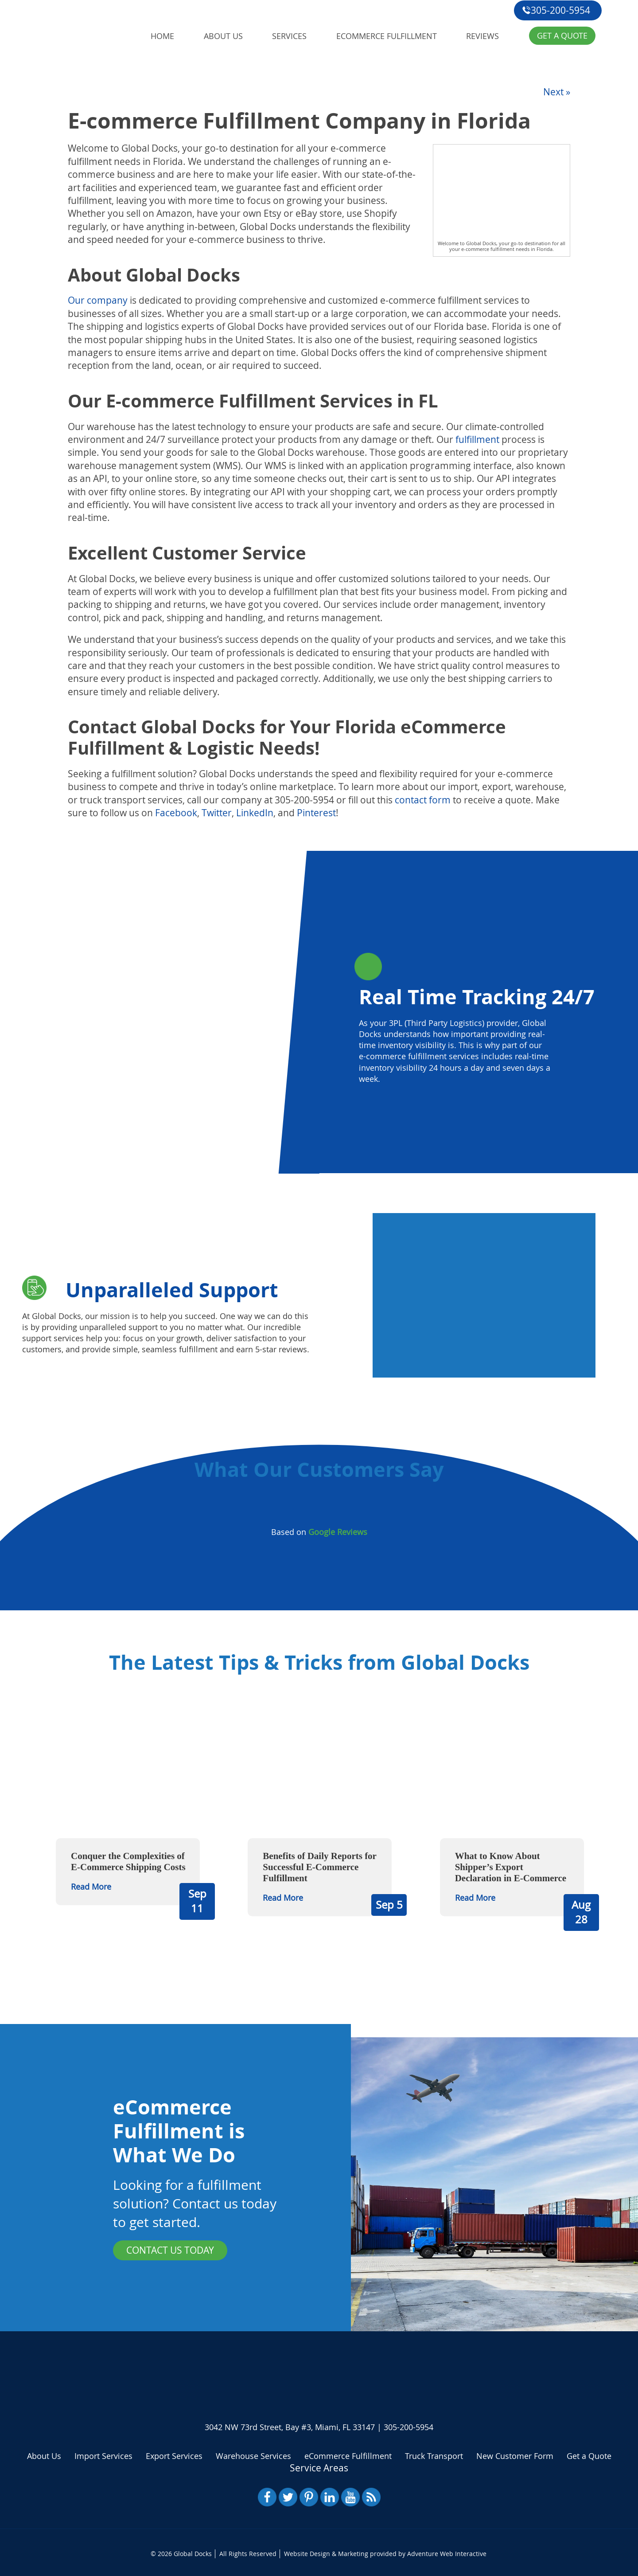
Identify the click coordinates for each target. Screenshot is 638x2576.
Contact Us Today (170, 2249)
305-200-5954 (556, 10)
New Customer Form (514, 2454)
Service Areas (319, 2466)
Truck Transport (434, 2454)
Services (291, 34)
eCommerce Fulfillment (388, 34)
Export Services (174, 2454)
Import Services (103, 2454)
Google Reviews (337, 1530)
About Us (224, 34)
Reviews (485, 34)
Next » (556, 90)
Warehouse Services (253, 2454)
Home (163, 34)
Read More (91, 1885)
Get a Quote (565, 34)
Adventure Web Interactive (446, 2552)
